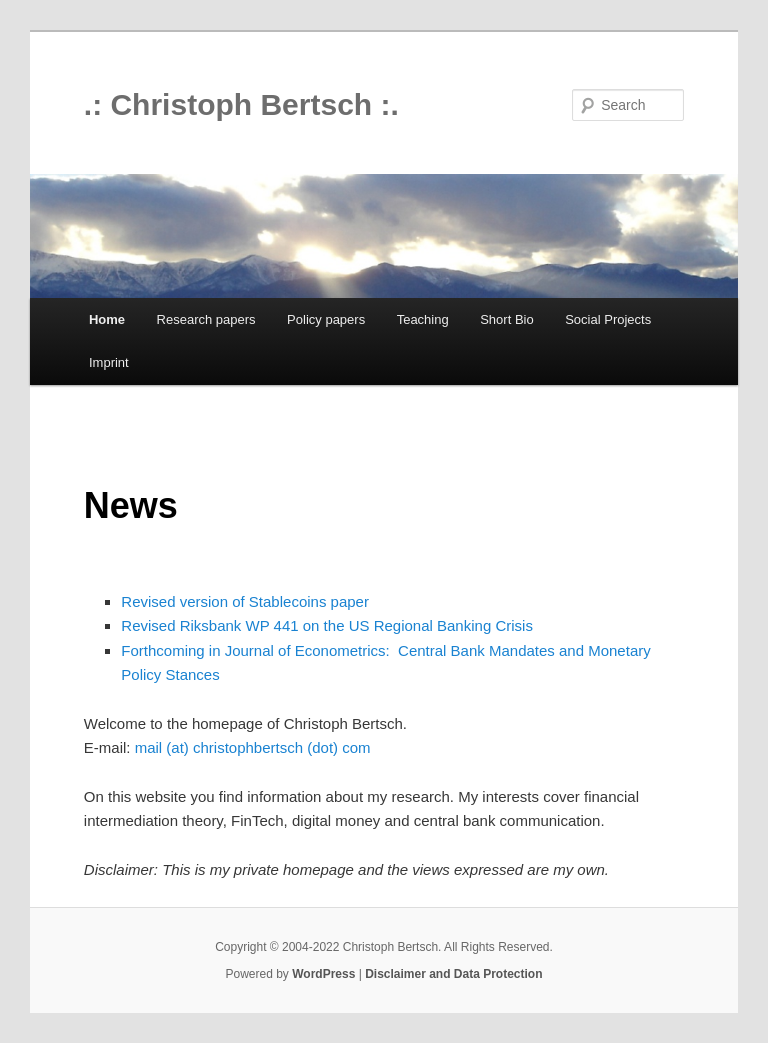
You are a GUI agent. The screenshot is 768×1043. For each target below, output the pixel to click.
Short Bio (506, 319)
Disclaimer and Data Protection (453, 974)
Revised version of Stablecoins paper (245, 601)
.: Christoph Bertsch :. (241, 104)
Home (107, 319)
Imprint (109, 362)
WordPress (323, 974)
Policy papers (326, 319)
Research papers (206, 319)
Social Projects (608, 319)
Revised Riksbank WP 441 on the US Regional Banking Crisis (327, 625)
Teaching (423, 319)
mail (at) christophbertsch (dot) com (253, 747)
